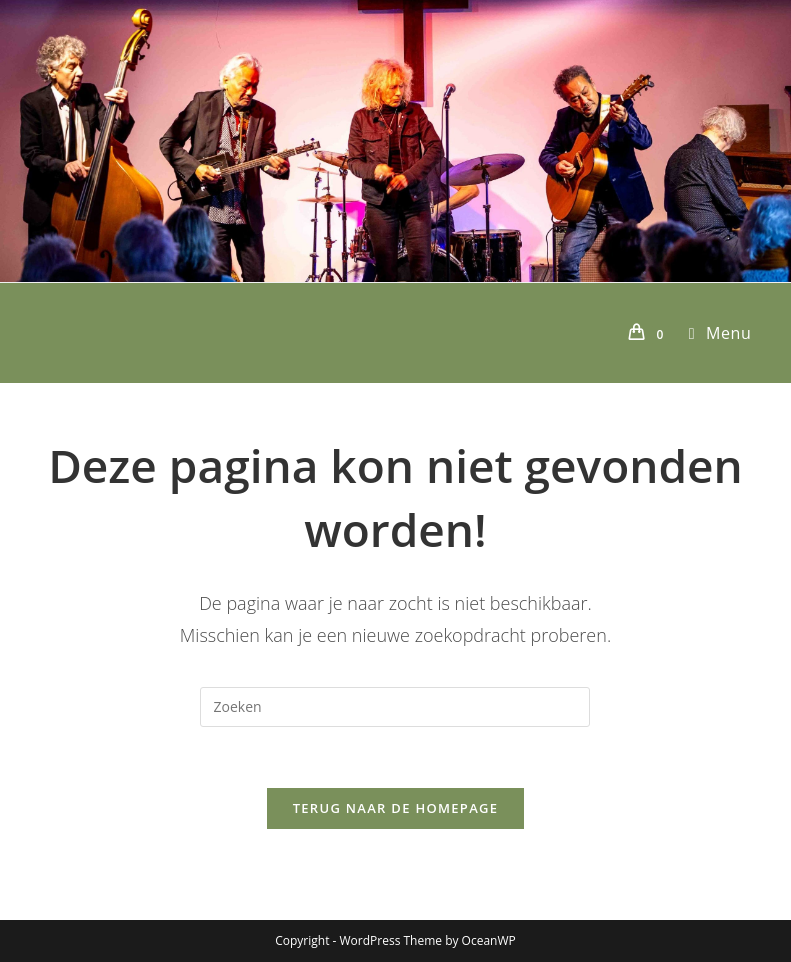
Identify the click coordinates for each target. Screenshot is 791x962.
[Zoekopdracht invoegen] (395, 707)
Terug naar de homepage (396, 808)
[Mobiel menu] (713, 333)
